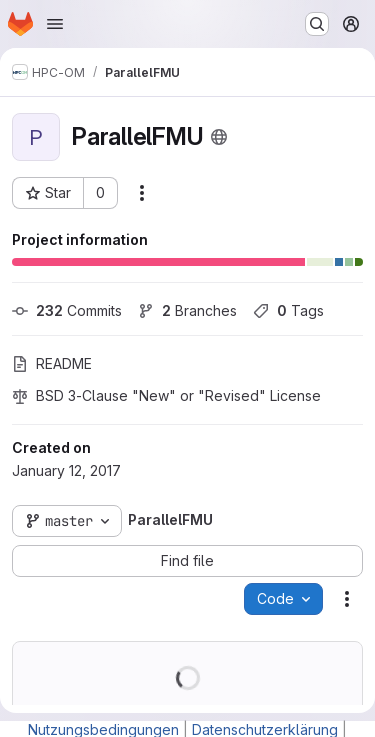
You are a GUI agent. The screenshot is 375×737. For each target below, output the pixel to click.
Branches (187, 310)
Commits (67, 310)
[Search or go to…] (317, 24)
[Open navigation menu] (55, 24)
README (52, 363)
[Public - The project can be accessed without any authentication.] (219, 137)
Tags (288, 310)
